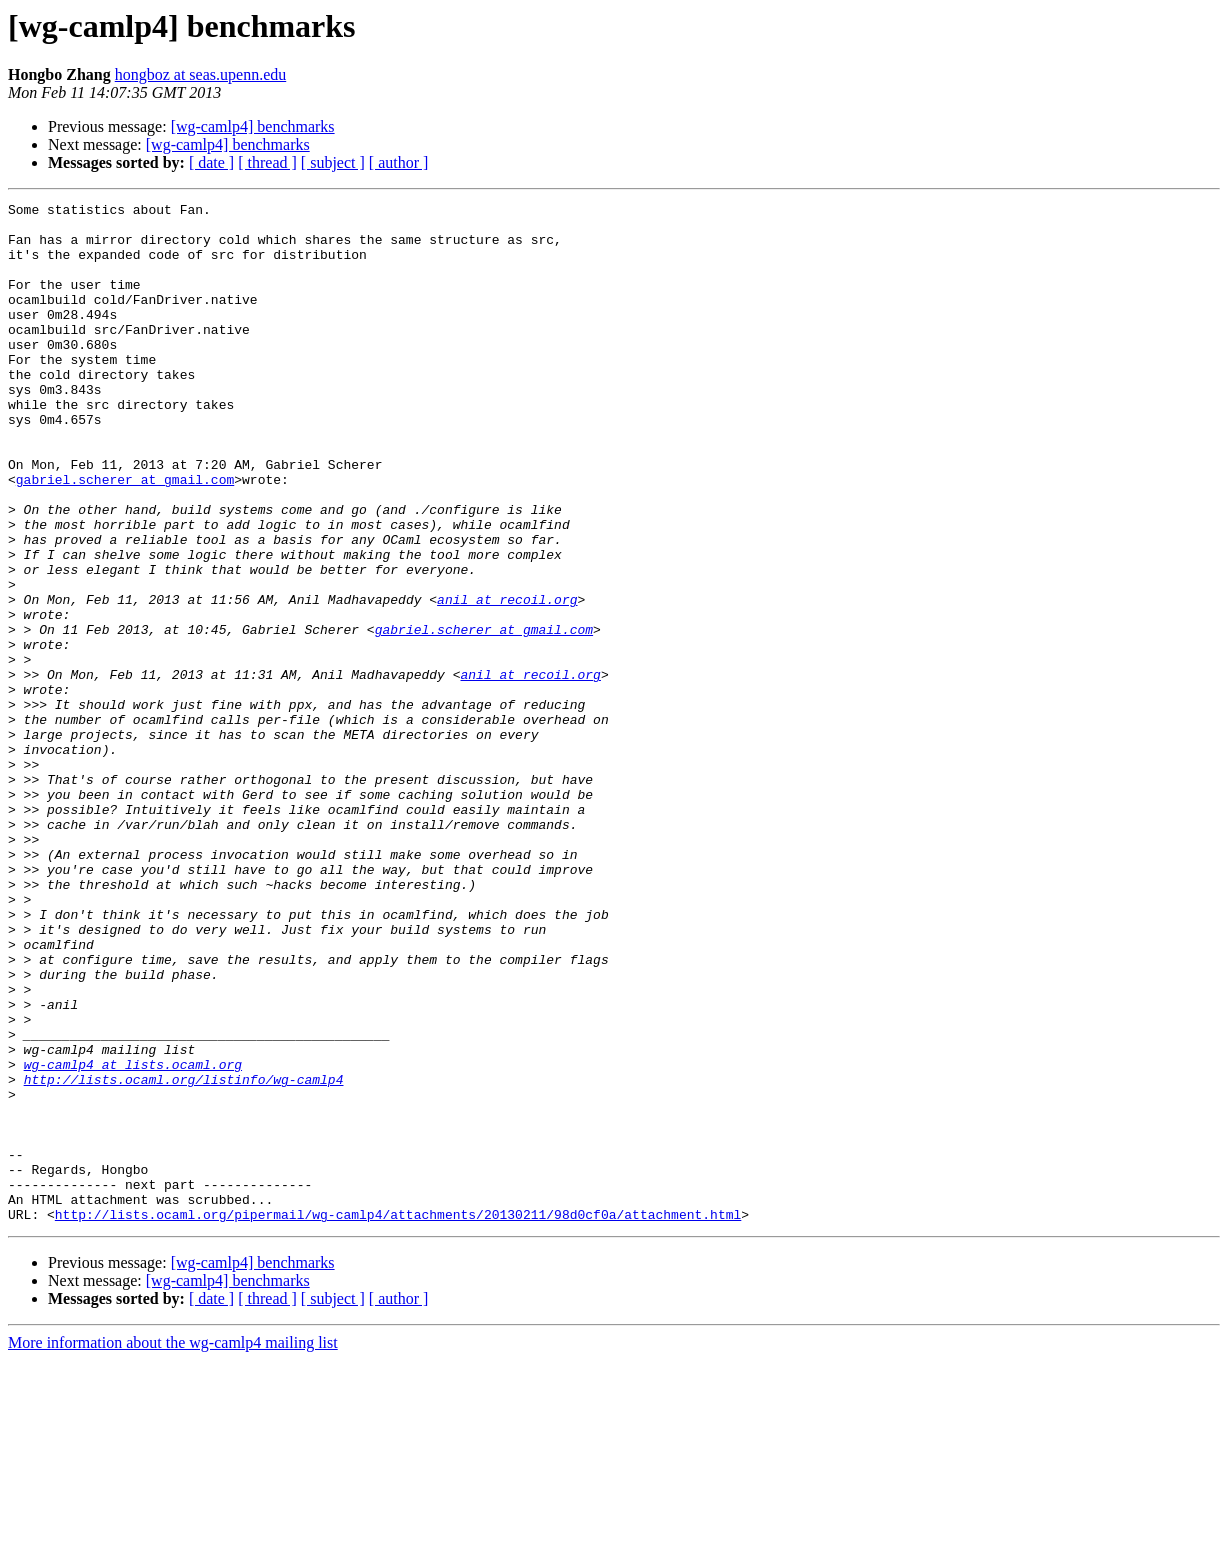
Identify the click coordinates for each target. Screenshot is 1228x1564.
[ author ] (399, 162)
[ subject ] (333, 162)
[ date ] (211, 162)
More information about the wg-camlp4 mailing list (173, 1546)
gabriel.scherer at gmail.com (125, 536)
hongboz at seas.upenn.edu (201, 74)
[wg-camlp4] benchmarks (253, 126)
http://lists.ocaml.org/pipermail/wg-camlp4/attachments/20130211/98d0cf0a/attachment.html (398, 1418)
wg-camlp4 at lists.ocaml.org (133, 1238)
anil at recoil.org (507, 680)
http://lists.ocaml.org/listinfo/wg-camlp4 (184, 1256)
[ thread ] (267, 162)
